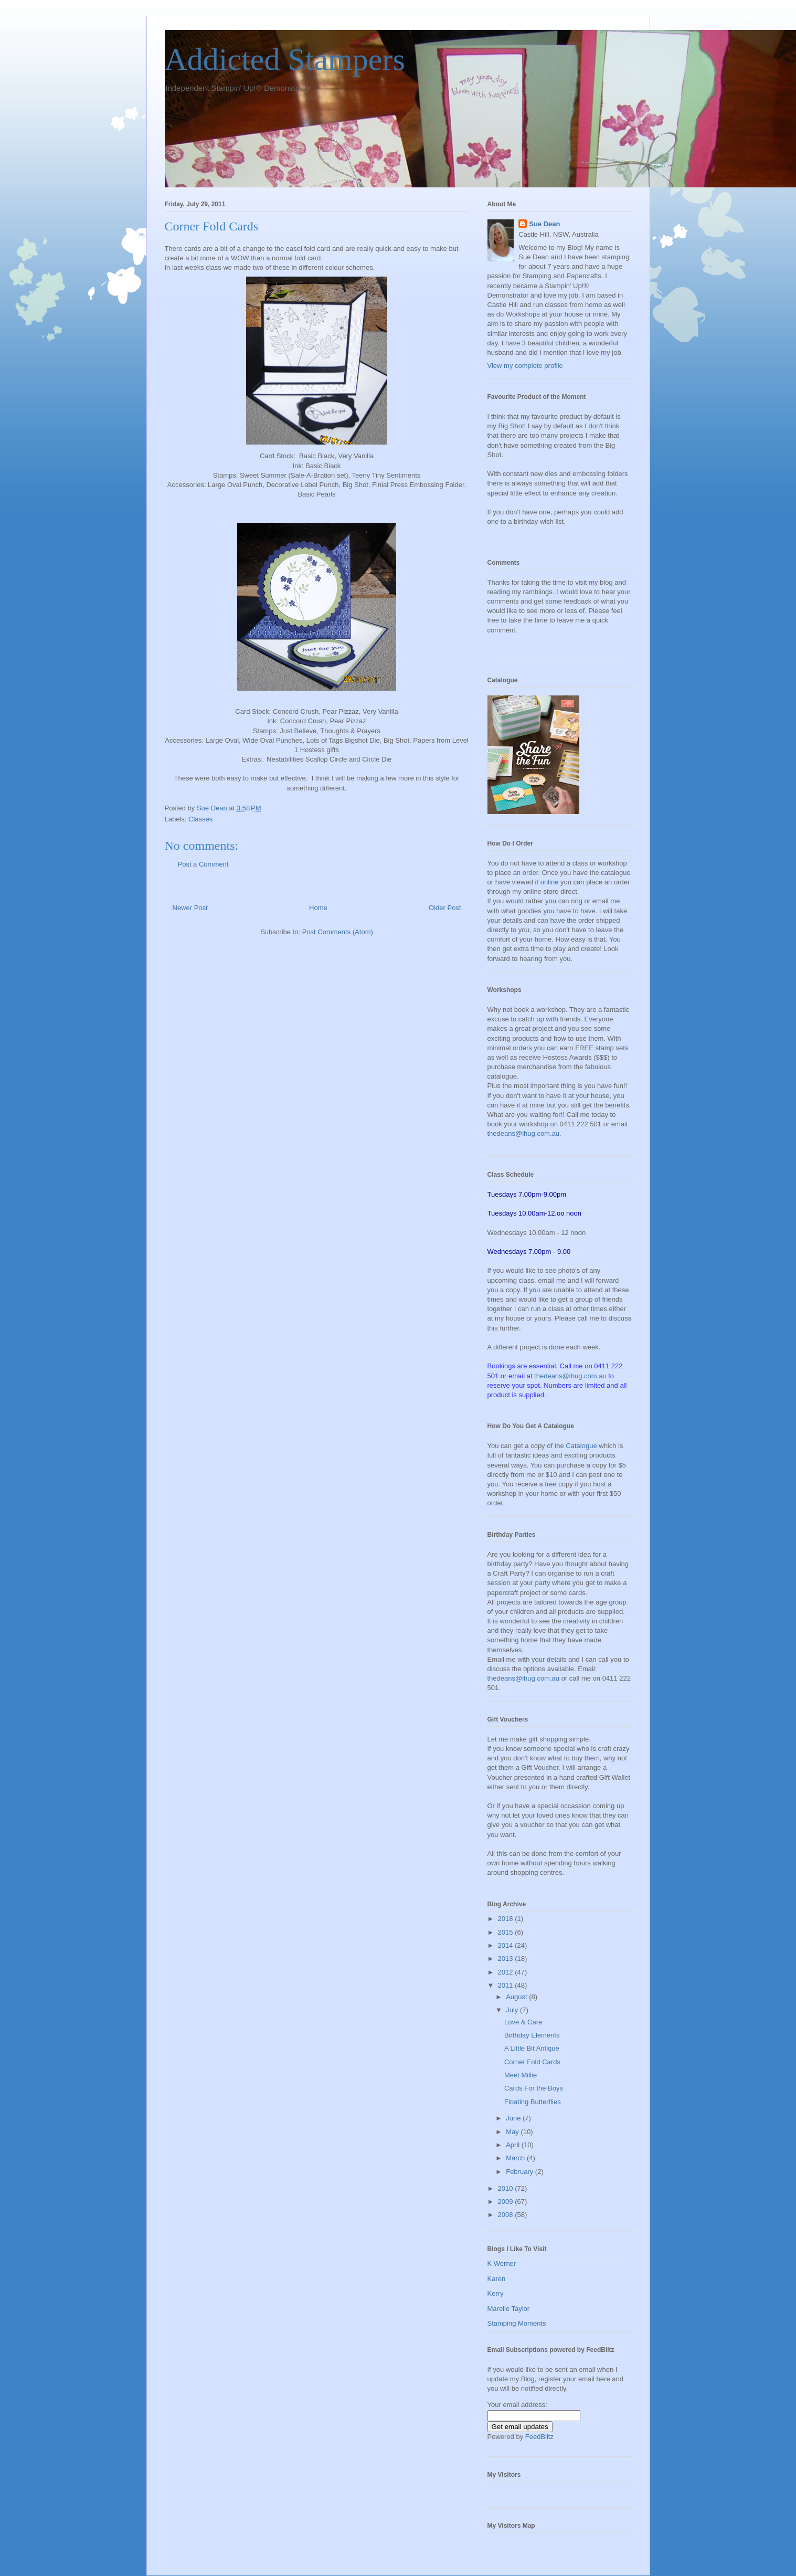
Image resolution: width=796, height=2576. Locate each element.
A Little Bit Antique (531, 2048)
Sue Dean (544, 224)
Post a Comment (203, 864)
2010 (506, 2188)
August (517, 1997)
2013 (506, 1958)
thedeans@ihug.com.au (523, 1133)
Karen (496, 2279)
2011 (506, 1985)
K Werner (501, 2263)
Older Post (445, 908)
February (520, 2172)
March (516, 2158)
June (514, 2118)
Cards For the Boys (533, 2088)
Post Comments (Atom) (337, 932)
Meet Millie (520, 2075)
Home (318, 908)
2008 (506, 2215)
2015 (506, 1932)
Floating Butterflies (532, 2102)
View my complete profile (525, 365)
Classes (200, 819)
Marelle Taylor (508, 2309)
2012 (506, 1972)
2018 (506, 1919)
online (549, 882)
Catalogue (581, 1446)
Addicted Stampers (285, 59)
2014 (506, 1945)
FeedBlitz (539, 2437)
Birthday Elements (532, 2035)
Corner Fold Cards (532, 2062)
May (513, 2132)
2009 (506, 2201)
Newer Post (190, 908)
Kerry (495, 2293)
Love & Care (523, 2022)
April (514, 2145)
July (513, 2010)
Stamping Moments (516, 2323)
